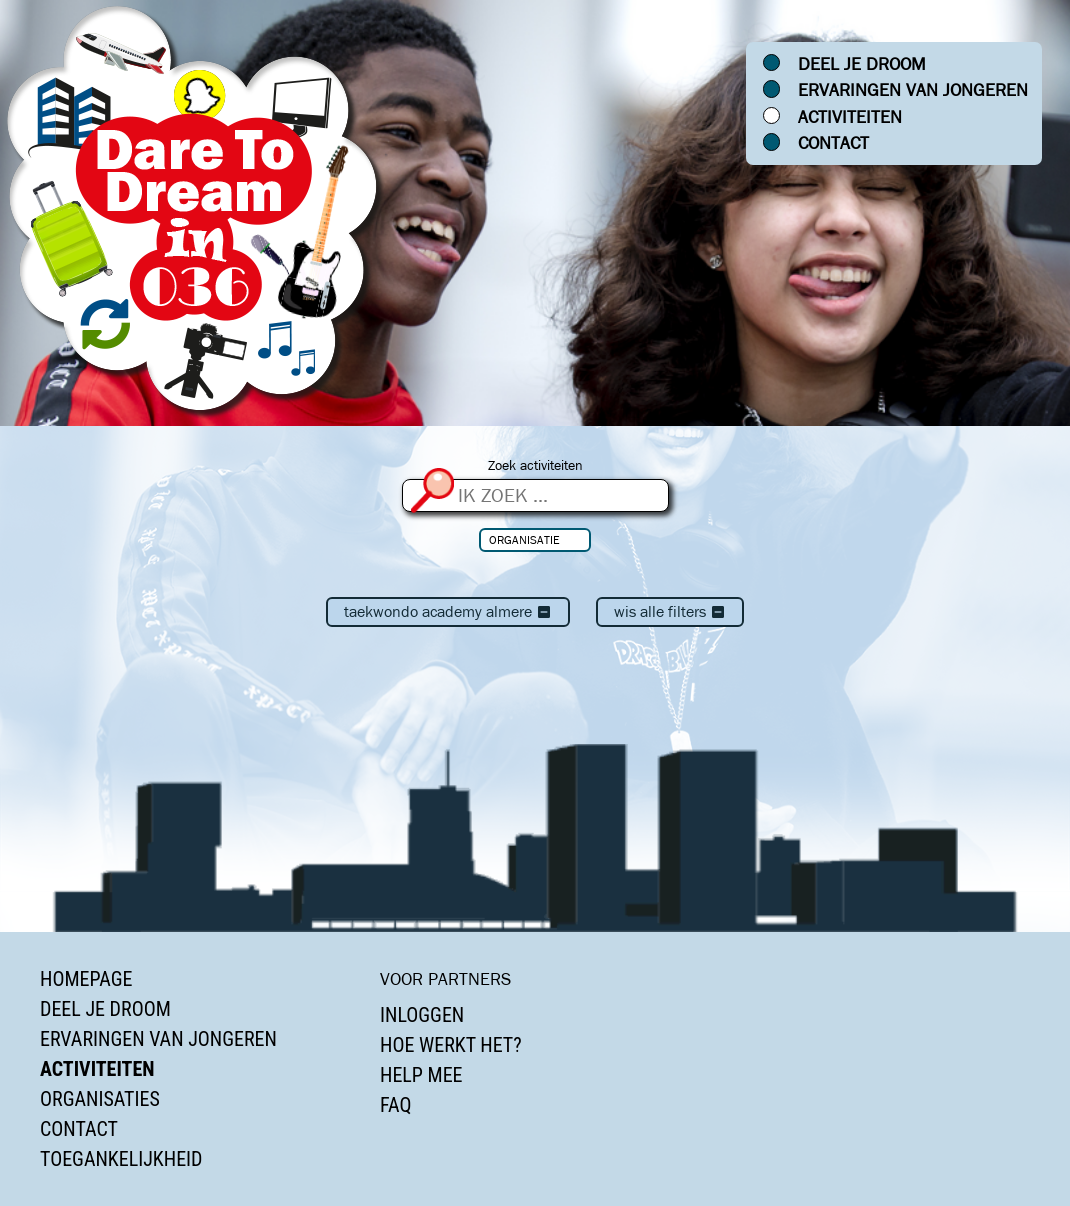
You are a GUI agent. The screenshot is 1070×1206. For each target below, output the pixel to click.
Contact (833, 143)
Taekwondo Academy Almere (448, 611)
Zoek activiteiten (535, 465)
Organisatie (524, 539)
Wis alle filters (670, 611)
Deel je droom (862, 64)
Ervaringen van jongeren (913, 90)
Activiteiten (850, 117)
